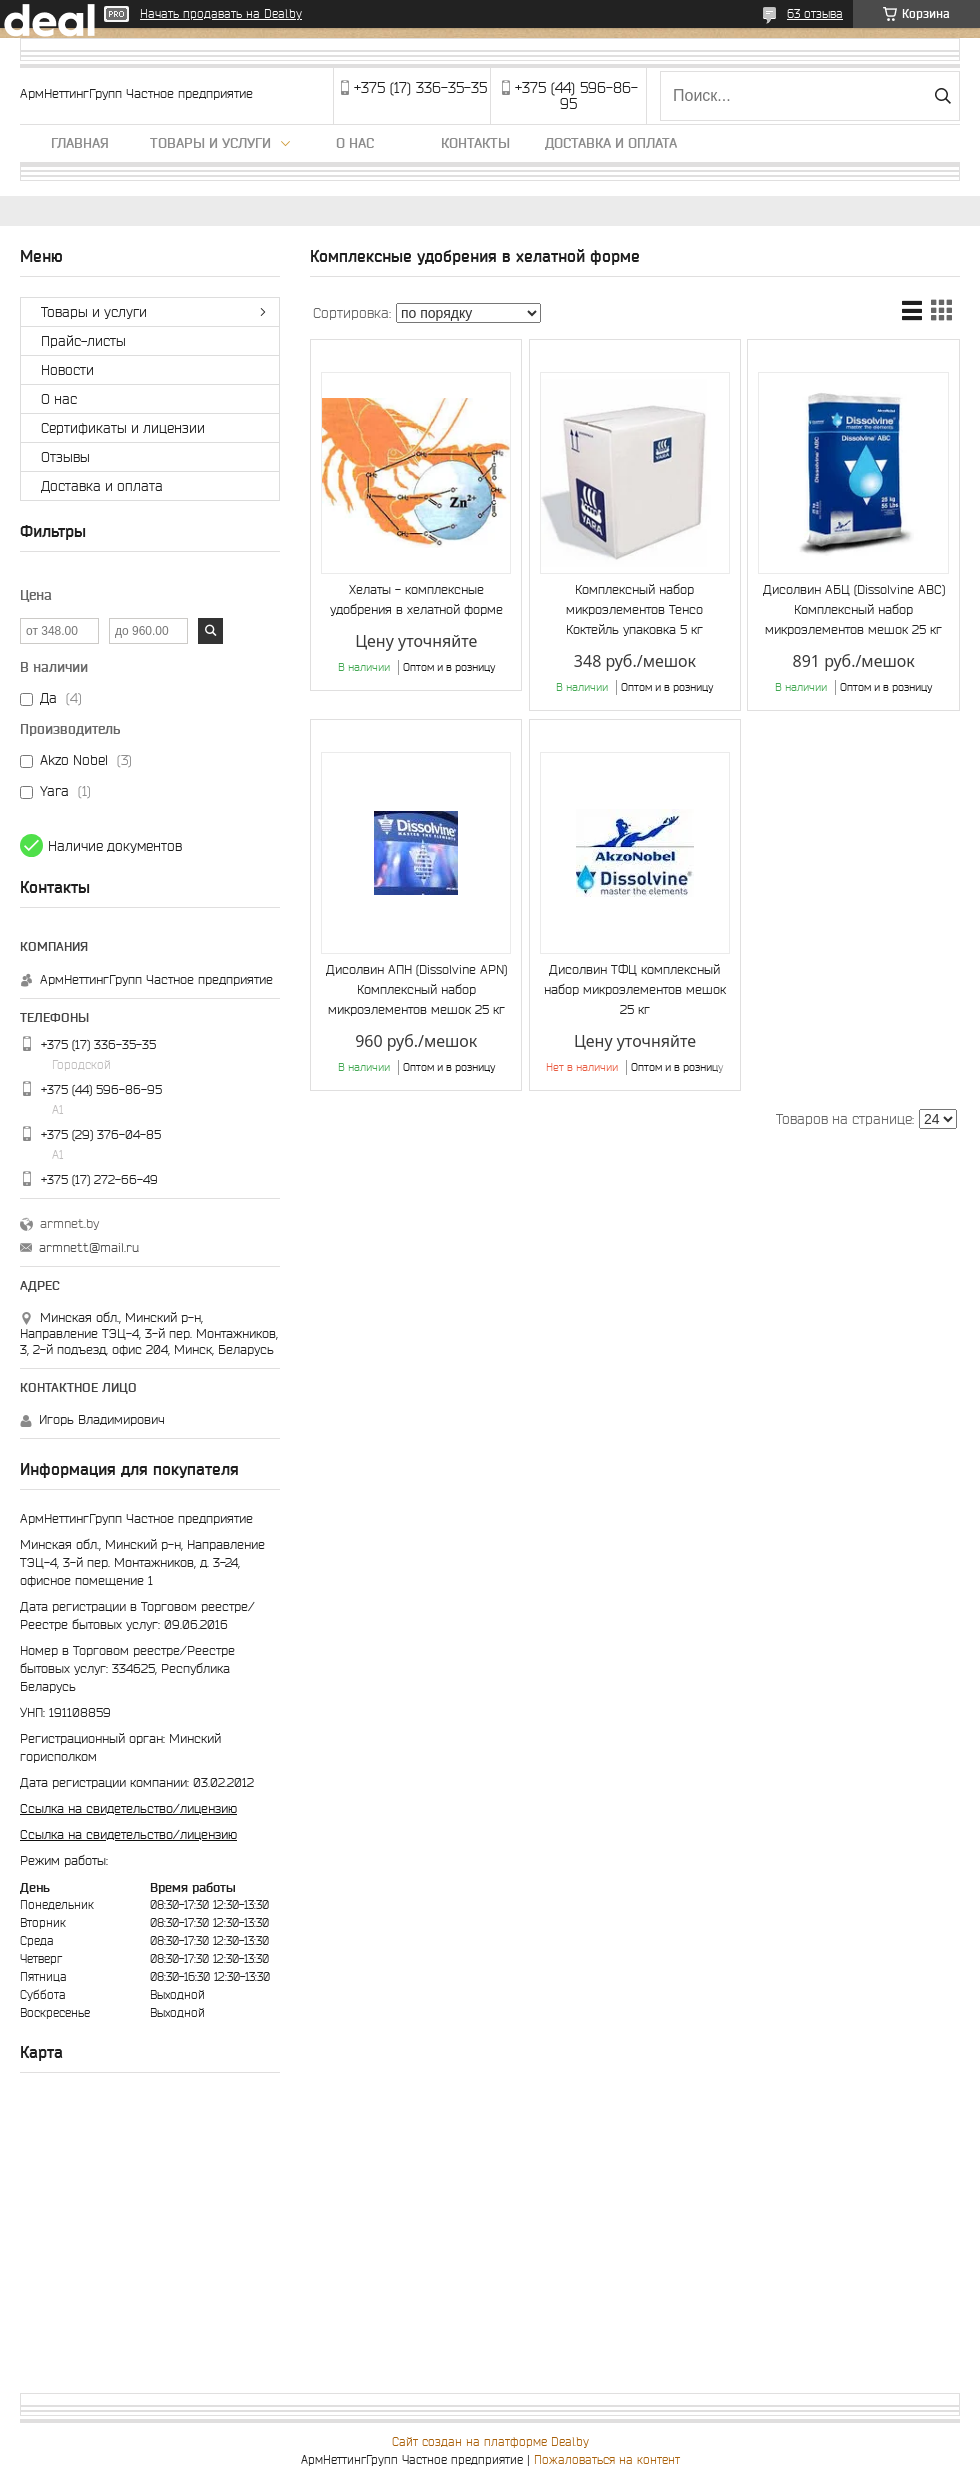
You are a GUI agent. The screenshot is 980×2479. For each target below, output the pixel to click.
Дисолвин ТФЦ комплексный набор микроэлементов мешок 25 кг (635, 989)
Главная (80, 143)
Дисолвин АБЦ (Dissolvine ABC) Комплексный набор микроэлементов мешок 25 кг (854, 609)
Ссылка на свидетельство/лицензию (128, 1808)
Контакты (475, 143)
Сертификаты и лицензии (123, 428)
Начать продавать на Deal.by (221, 13)
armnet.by (69, 1223)
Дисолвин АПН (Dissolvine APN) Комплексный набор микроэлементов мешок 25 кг (416, 989)
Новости (67, 370)
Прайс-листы (83, 341)
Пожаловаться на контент (607, 2459)
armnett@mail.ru (89, 1247)
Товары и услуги (210, 143)
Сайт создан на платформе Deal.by (490, 2441)
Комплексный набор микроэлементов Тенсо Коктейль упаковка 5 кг (634, 609)
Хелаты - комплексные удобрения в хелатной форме (416, 599)
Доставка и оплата (611, 143)
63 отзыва (815, 13)
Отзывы (65, 457)
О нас (355, 143)
